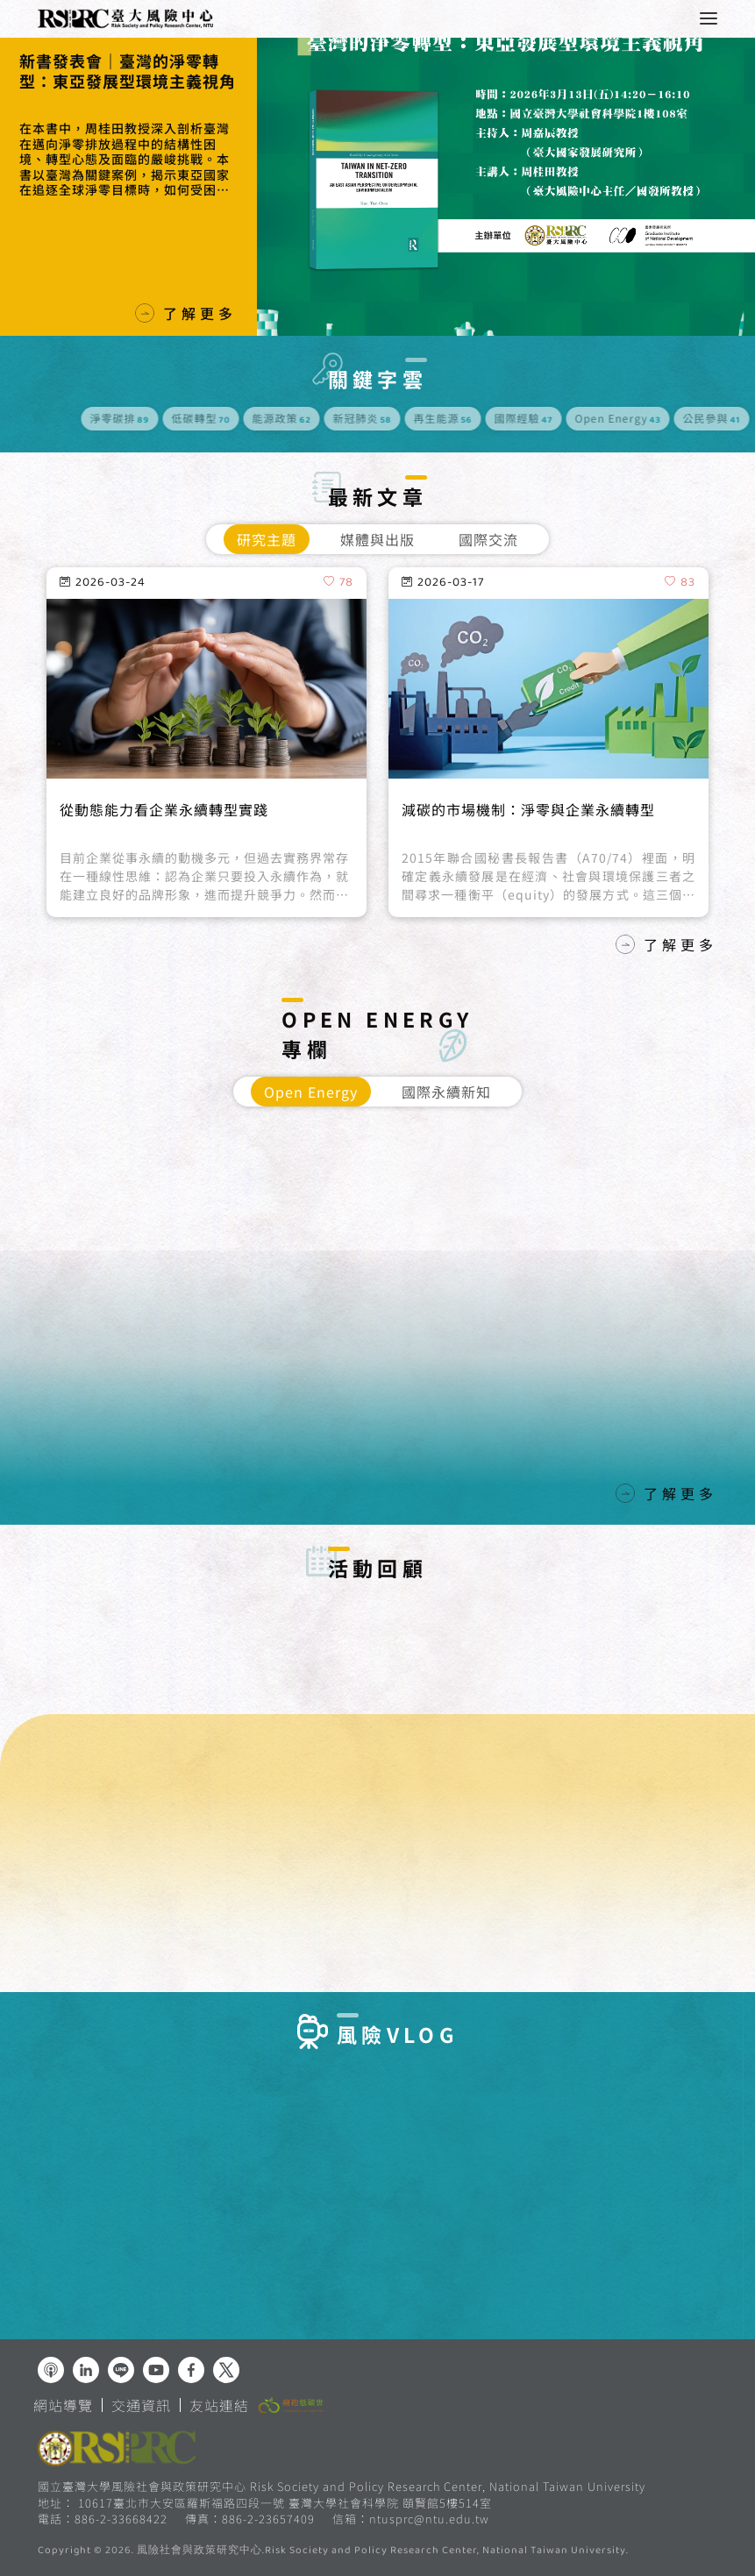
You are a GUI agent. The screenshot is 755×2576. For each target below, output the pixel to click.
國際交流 (488, 539)
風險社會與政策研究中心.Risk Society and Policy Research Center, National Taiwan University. (383, 2551)
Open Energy (311, 1091)
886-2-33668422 (121, 2518)
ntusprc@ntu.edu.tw (429, 2519)
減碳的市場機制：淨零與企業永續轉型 (528, 857)
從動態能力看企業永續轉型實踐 (164, 857)
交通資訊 (141, 2405)
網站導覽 (63, 2405)
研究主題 (266, 539)
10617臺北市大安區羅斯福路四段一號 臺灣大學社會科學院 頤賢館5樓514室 (285, 2502)
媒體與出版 (377, 539)
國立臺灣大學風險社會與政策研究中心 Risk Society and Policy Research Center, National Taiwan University (341, 2486)
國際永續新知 (446, 1091)
